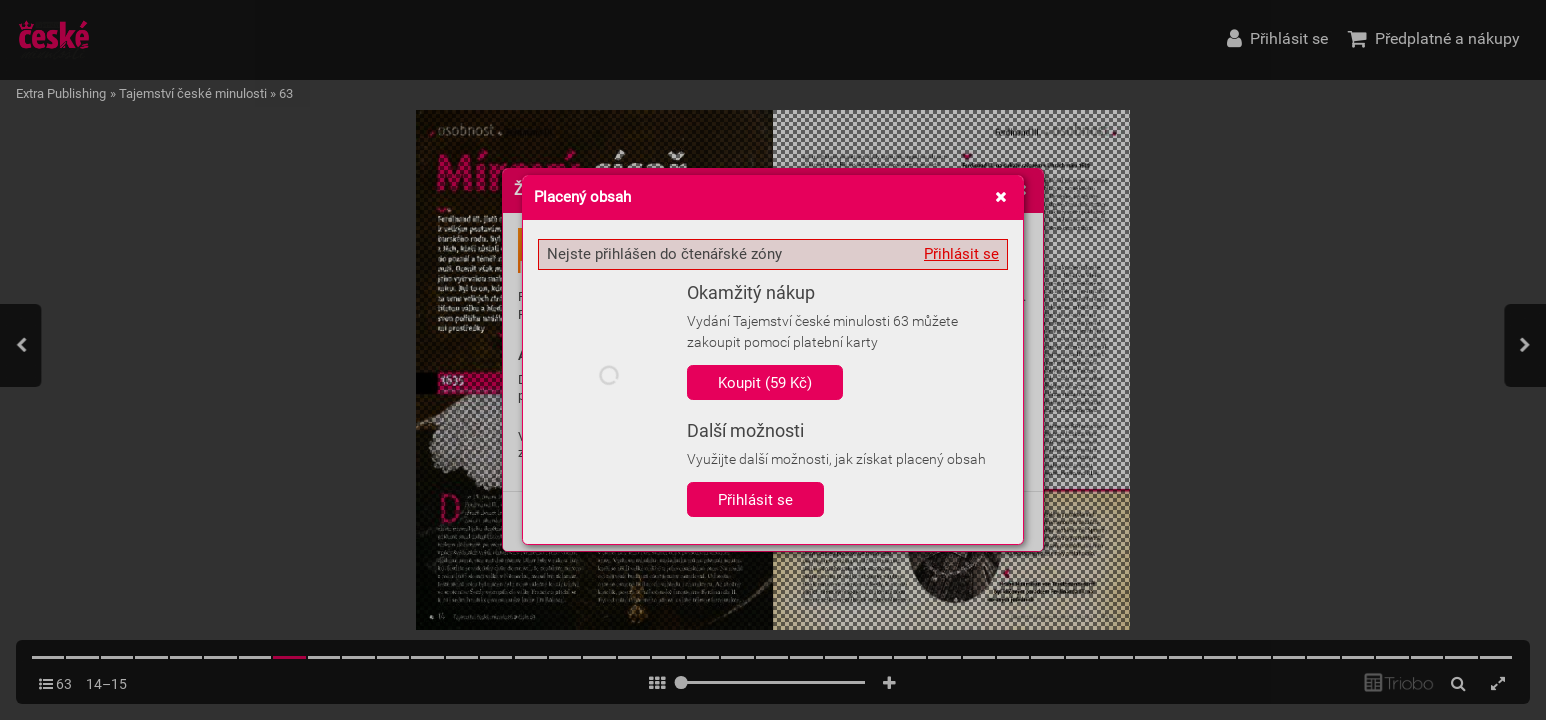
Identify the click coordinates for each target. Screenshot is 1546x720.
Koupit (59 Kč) (765, 383)
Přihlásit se (961, 254)
